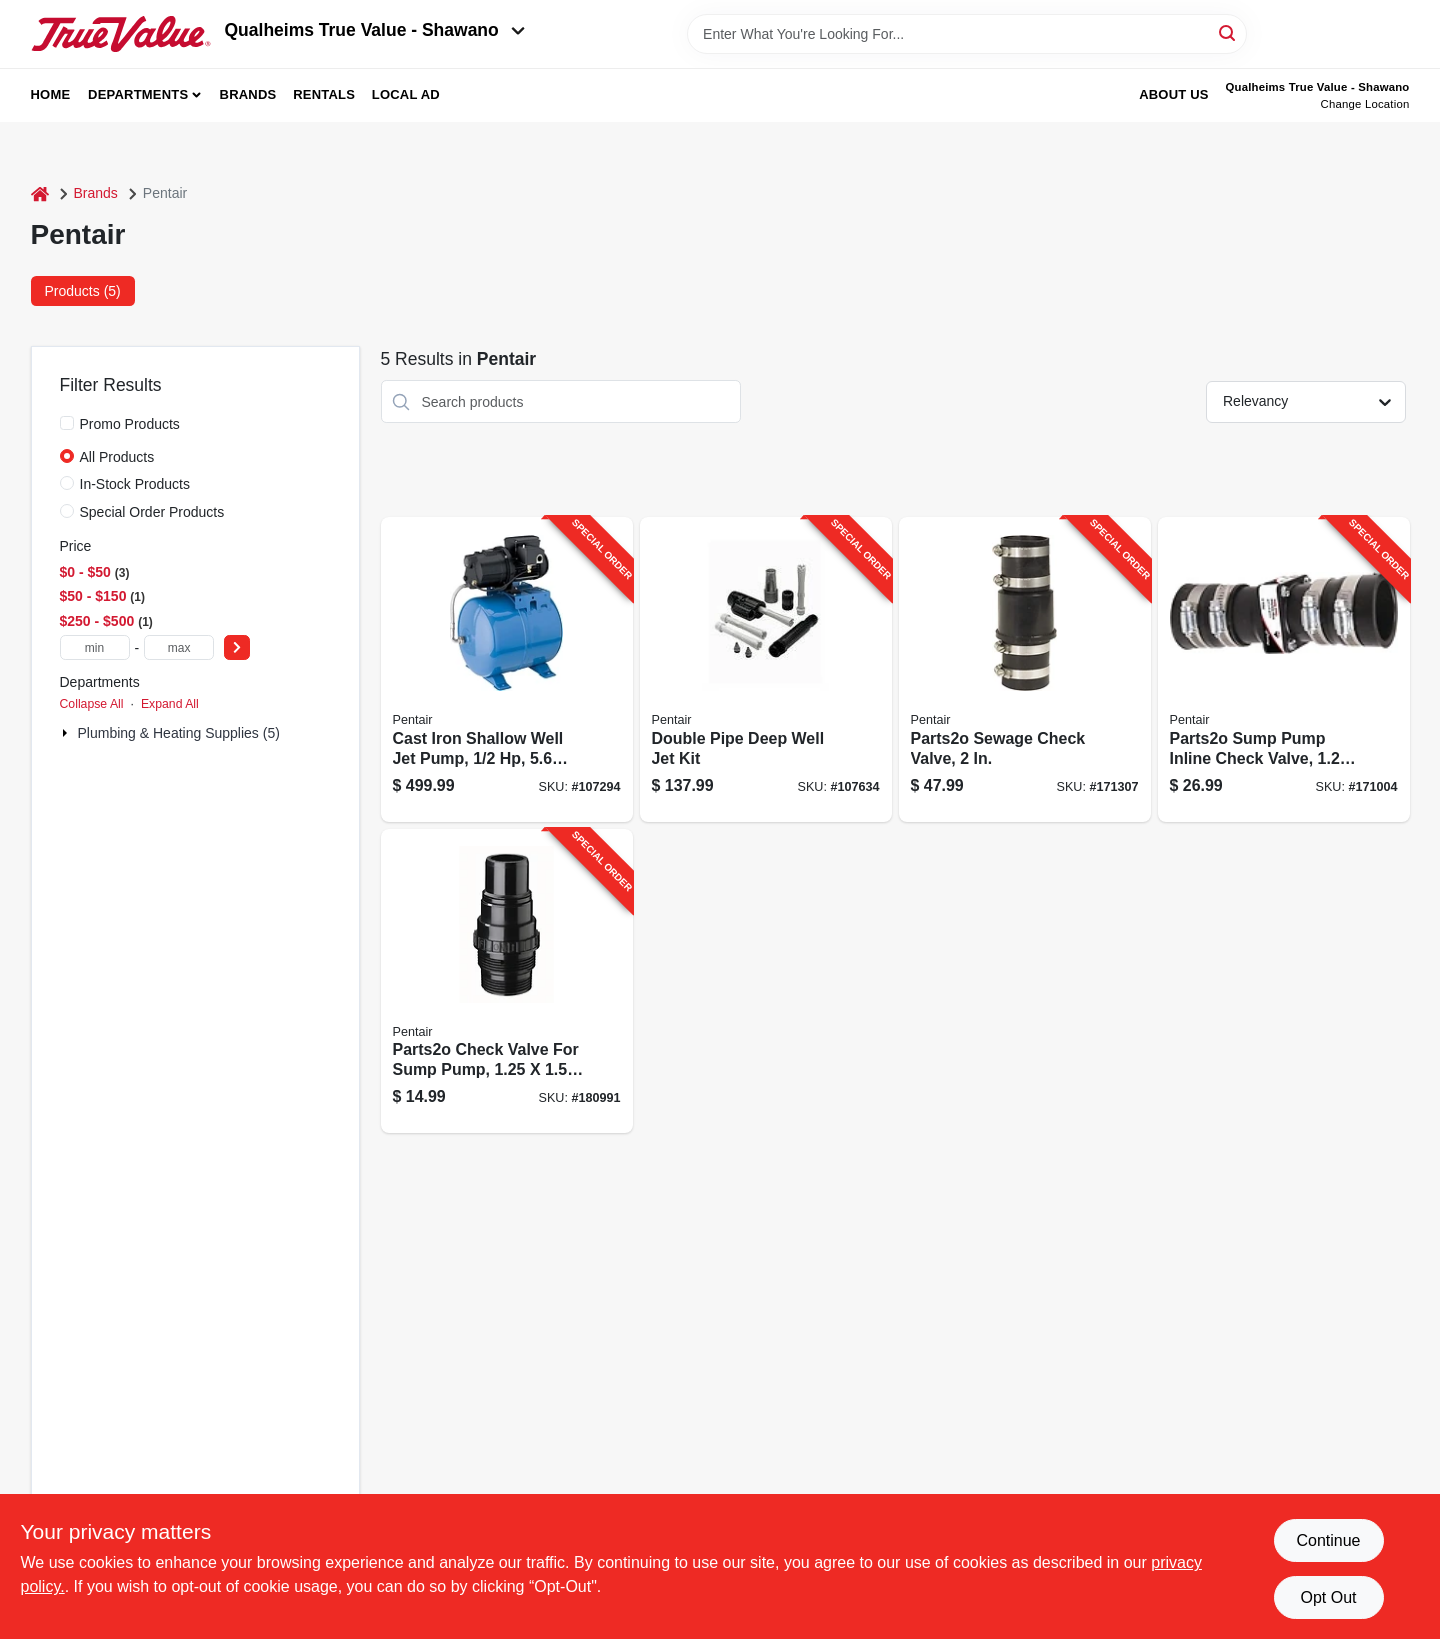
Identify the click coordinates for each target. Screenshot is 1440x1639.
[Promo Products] (67, 423)
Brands (248, 94)
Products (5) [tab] (83, 291)
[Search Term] (967, 34)
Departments (138, 94)
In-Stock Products (135, 484)
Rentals (324, 94)
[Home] (40, 193)
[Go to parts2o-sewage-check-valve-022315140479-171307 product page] (1025, 669)
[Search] (1228, 32)
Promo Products (130, 424)
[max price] (179, 647)
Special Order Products (152, 512)
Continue (1328, 1540)
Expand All (170, 704)
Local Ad (406, 94)
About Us (1174, 94)
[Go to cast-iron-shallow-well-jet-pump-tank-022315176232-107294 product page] (507, 669)
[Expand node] (67, 733)
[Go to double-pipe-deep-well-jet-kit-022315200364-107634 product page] (766, 669)
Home (51, 94)
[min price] (95, 647)
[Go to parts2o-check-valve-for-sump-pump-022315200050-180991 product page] (507, 981)
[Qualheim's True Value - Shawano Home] (121, 34)
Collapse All (92, 704)
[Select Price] (237, 647)
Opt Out (1328, 1597)
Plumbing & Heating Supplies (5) (179, 733)
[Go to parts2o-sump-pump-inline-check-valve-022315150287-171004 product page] (1284, 669)
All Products (117, 457)
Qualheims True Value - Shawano (375, 30)
